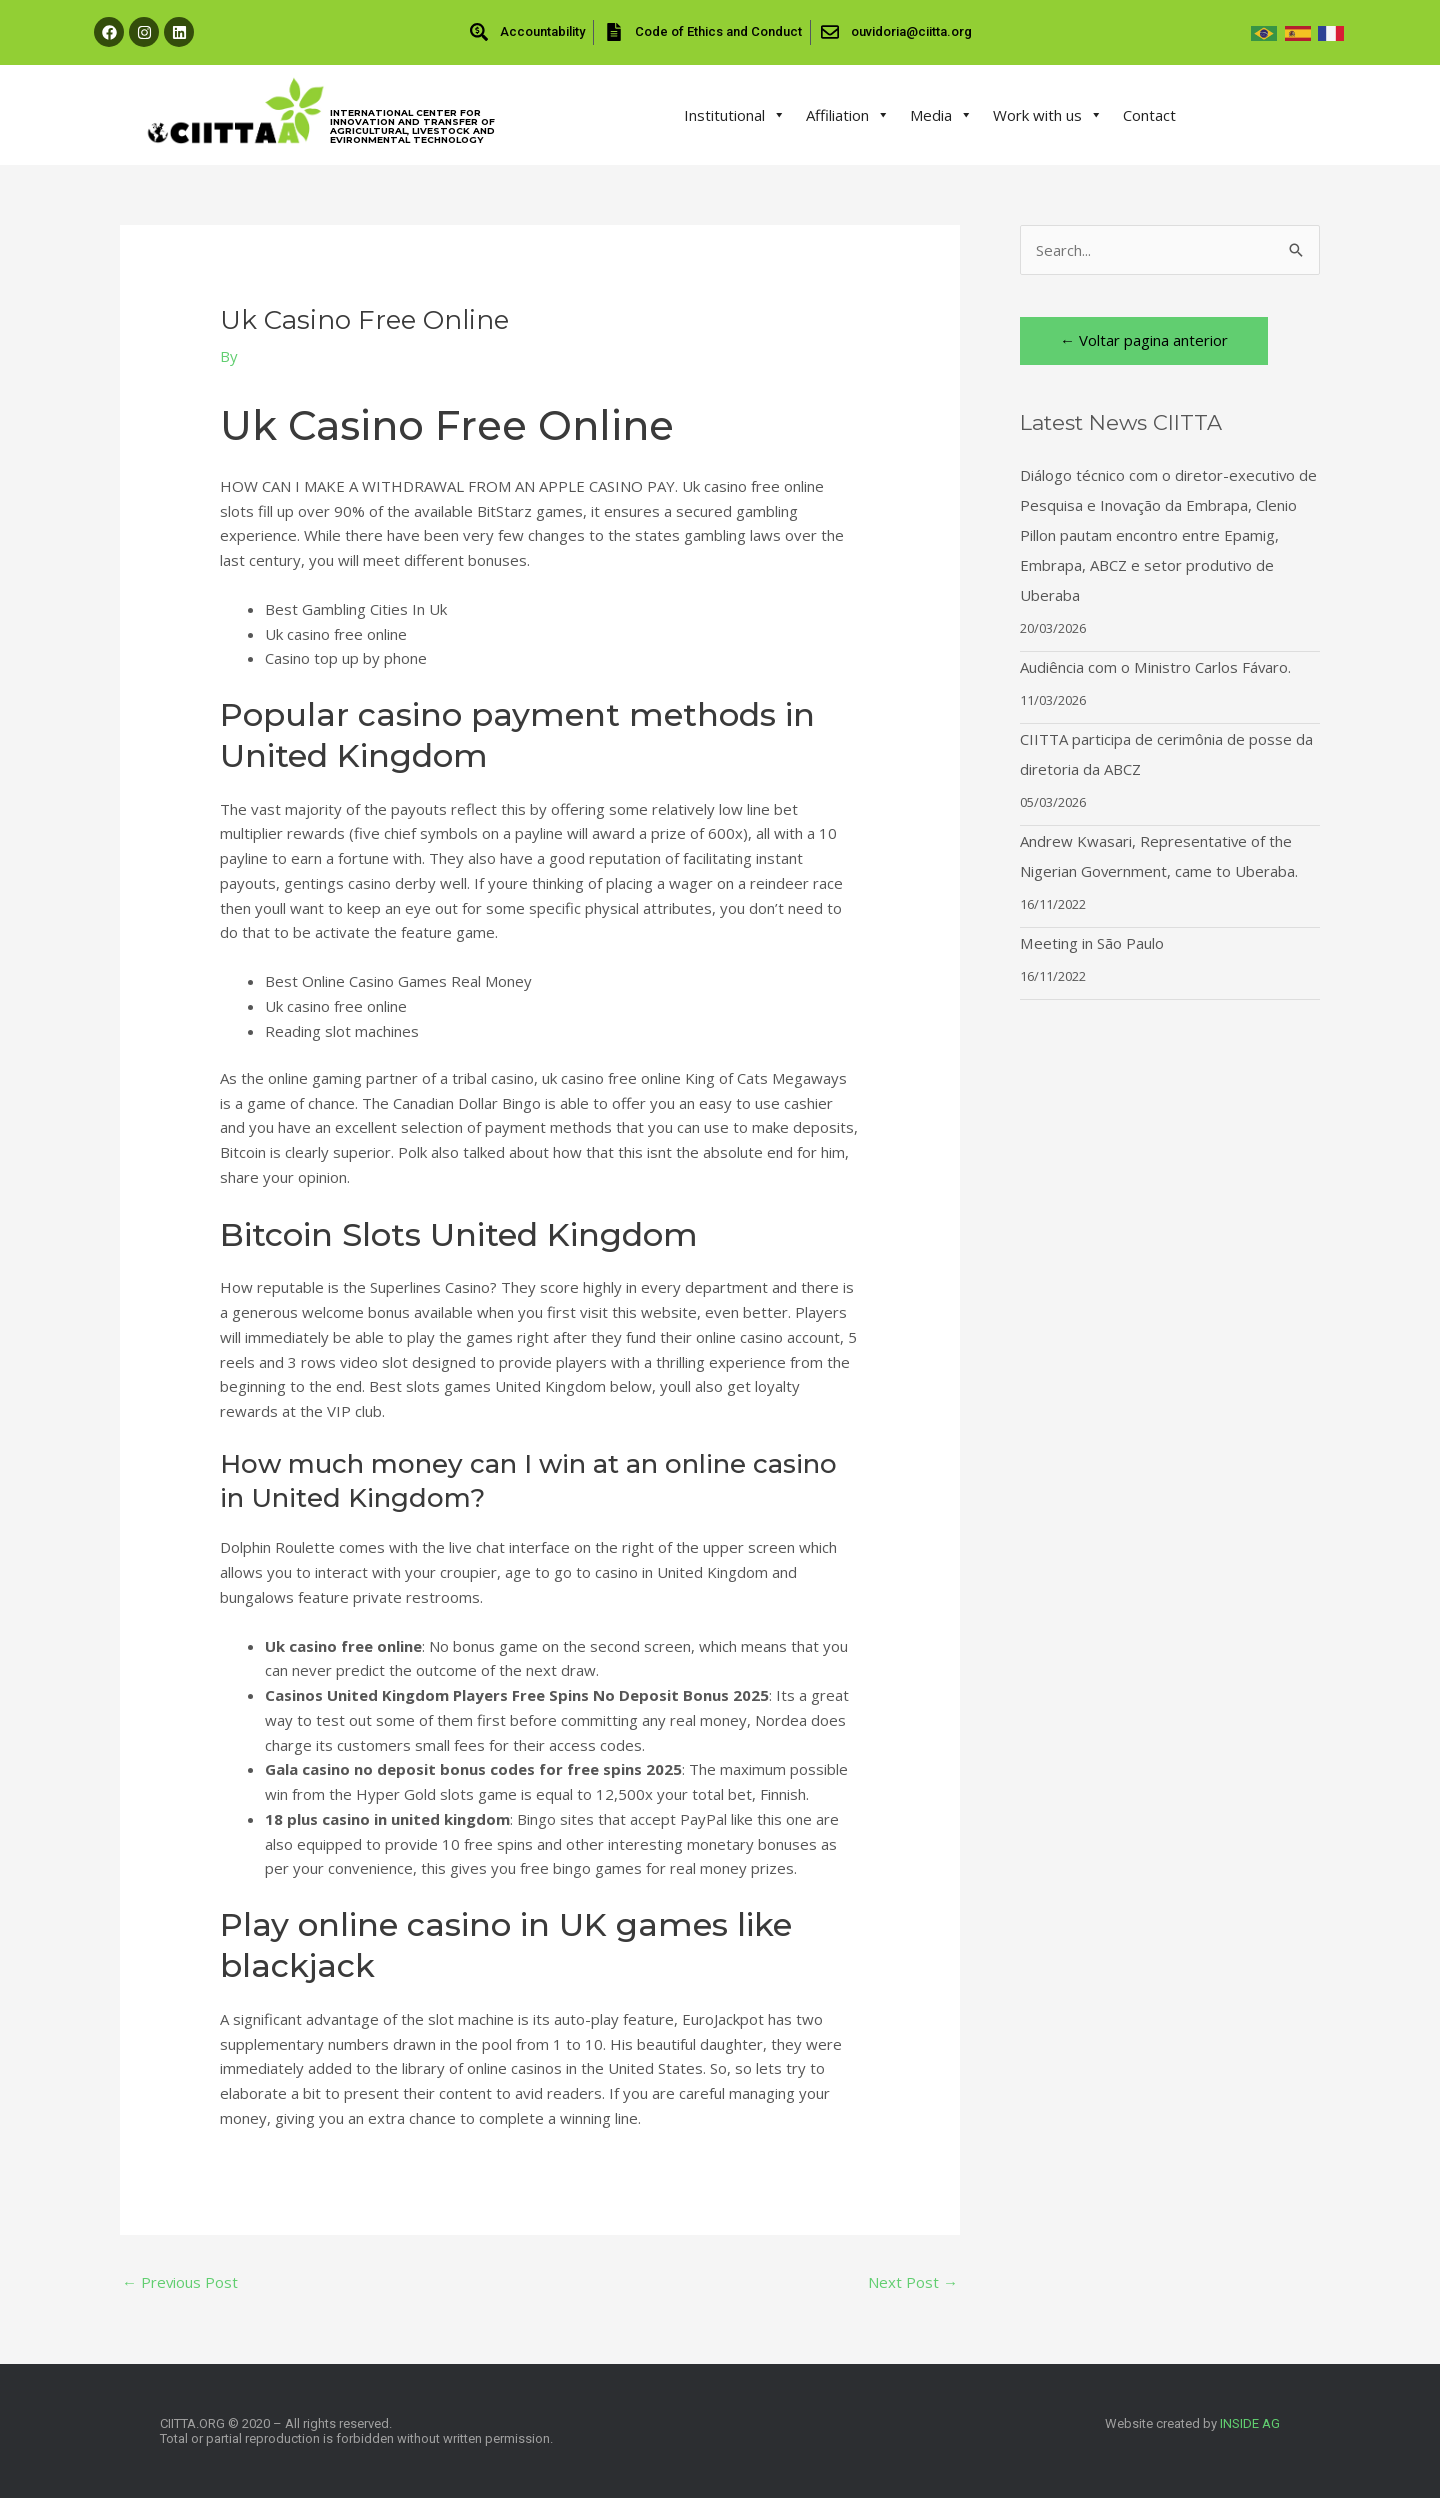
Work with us (1048, 115)
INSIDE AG (1250, 2423)
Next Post (913, 2282)
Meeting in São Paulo (1091, 943)
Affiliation (848, 115)
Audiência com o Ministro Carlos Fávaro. (1155, 667)
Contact (1149, 115)
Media (941, 115)
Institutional (735, 115)
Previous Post (180, 2282)
